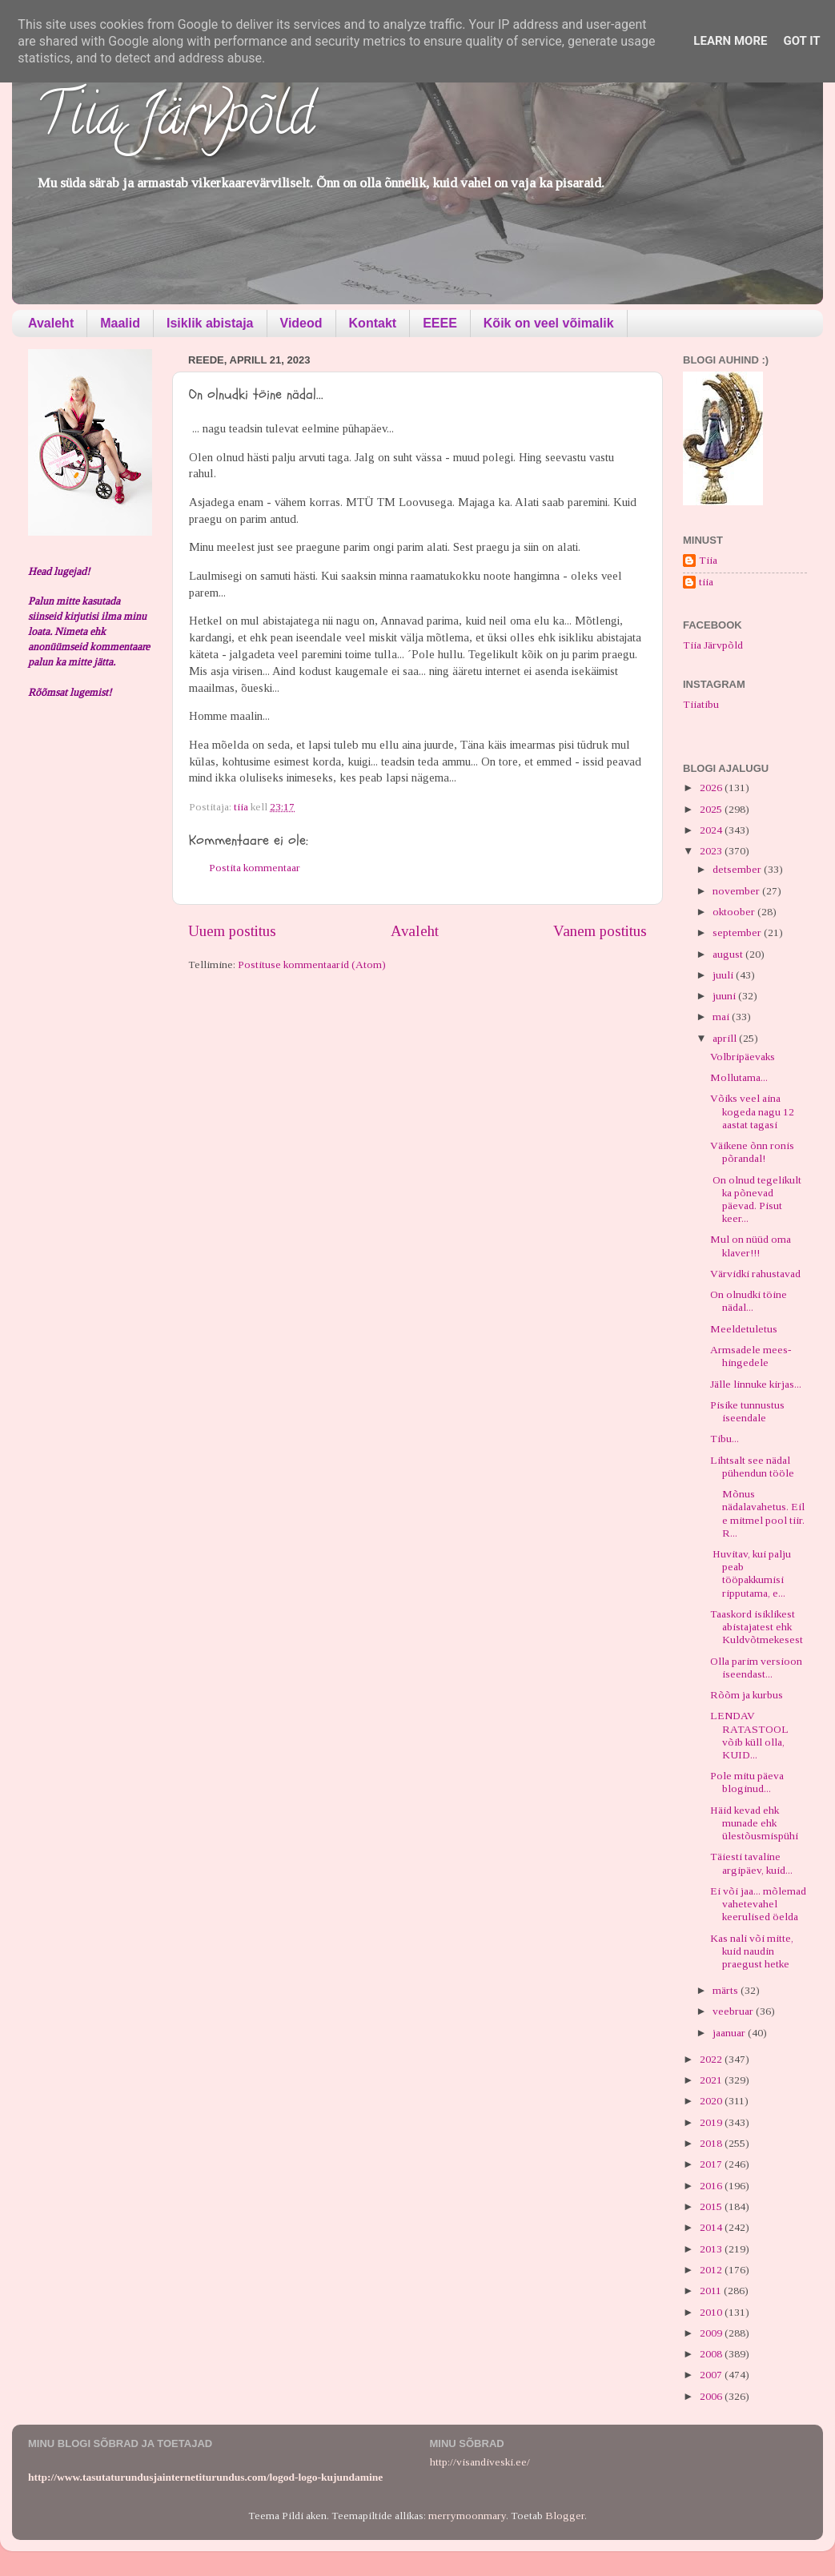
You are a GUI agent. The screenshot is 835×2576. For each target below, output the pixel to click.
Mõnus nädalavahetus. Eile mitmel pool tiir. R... (757, 1513)
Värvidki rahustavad (755, 1274)
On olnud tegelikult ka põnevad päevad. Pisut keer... (755, 1199)
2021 (712, 2080)
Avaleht (51, 323)
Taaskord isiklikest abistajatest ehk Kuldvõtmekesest (756, 1627)
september (738, 932)
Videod (301, 323)
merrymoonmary (467, 2516)
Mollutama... (739, 1077)
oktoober (735, 912)
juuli (724, 975)
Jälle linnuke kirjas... (755, 1384)
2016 (712, 2186)
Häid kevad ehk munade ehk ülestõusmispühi (754, 1823)
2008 (712, 2354)
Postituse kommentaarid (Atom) (312, 964)
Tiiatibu (701, 704)
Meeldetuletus (743, 1329)
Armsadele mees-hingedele (751, 1356)
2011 (712, 2291)
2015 (712, 2206)
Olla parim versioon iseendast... (756, 1667)
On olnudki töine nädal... (748, 1300)
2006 (712, 2396)
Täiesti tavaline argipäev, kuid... (751, 1863)
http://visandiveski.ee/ (480, 2462)
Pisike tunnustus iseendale (747, 1411)
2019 (712, 2122)
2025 (712, 809)
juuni (725, 996)
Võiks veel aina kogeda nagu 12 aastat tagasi (752, 1111)
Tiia (708, 560)
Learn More (730, 41)
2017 (712, 2164)
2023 (712, 851)
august (729, 954)
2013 (712, 2249)
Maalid (120, 323)
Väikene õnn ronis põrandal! (752, 1151)
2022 (712, 2059)
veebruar (734, 2011)
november (737, 891)
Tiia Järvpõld (175, 121)
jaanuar (730, 2033)
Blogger (564, 2516)
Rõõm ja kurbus (746, 1695)
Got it (801, 41)
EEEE (440, 323)
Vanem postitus (600, 930)
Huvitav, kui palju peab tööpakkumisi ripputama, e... (750, 1573)
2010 (712, 2312)
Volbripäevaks (742, 1057)
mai (722, 1017)
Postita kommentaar (254, 868)
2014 (712, 2227)
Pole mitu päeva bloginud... (747, 1782)
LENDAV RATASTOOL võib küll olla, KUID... (749, 1735)
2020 (712, 2101)
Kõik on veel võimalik (549, 323)
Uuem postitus (232, 930)
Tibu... (724, 1439)
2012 (712, 2270)
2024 (712, 830)
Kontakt (373, 323)
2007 (712, 2375)
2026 (712, 788)
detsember (738, 869)
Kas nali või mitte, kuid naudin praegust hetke (751, 1951)
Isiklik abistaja (210, 323)
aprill (726, 1038)
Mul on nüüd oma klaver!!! (750, 1245)
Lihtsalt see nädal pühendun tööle (752, 1466)
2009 (712, 2333)
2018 (712, 2143)
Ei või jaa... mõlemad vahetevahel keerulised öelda (758, 1904)
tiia (706, 582)
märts (727, 1990)
